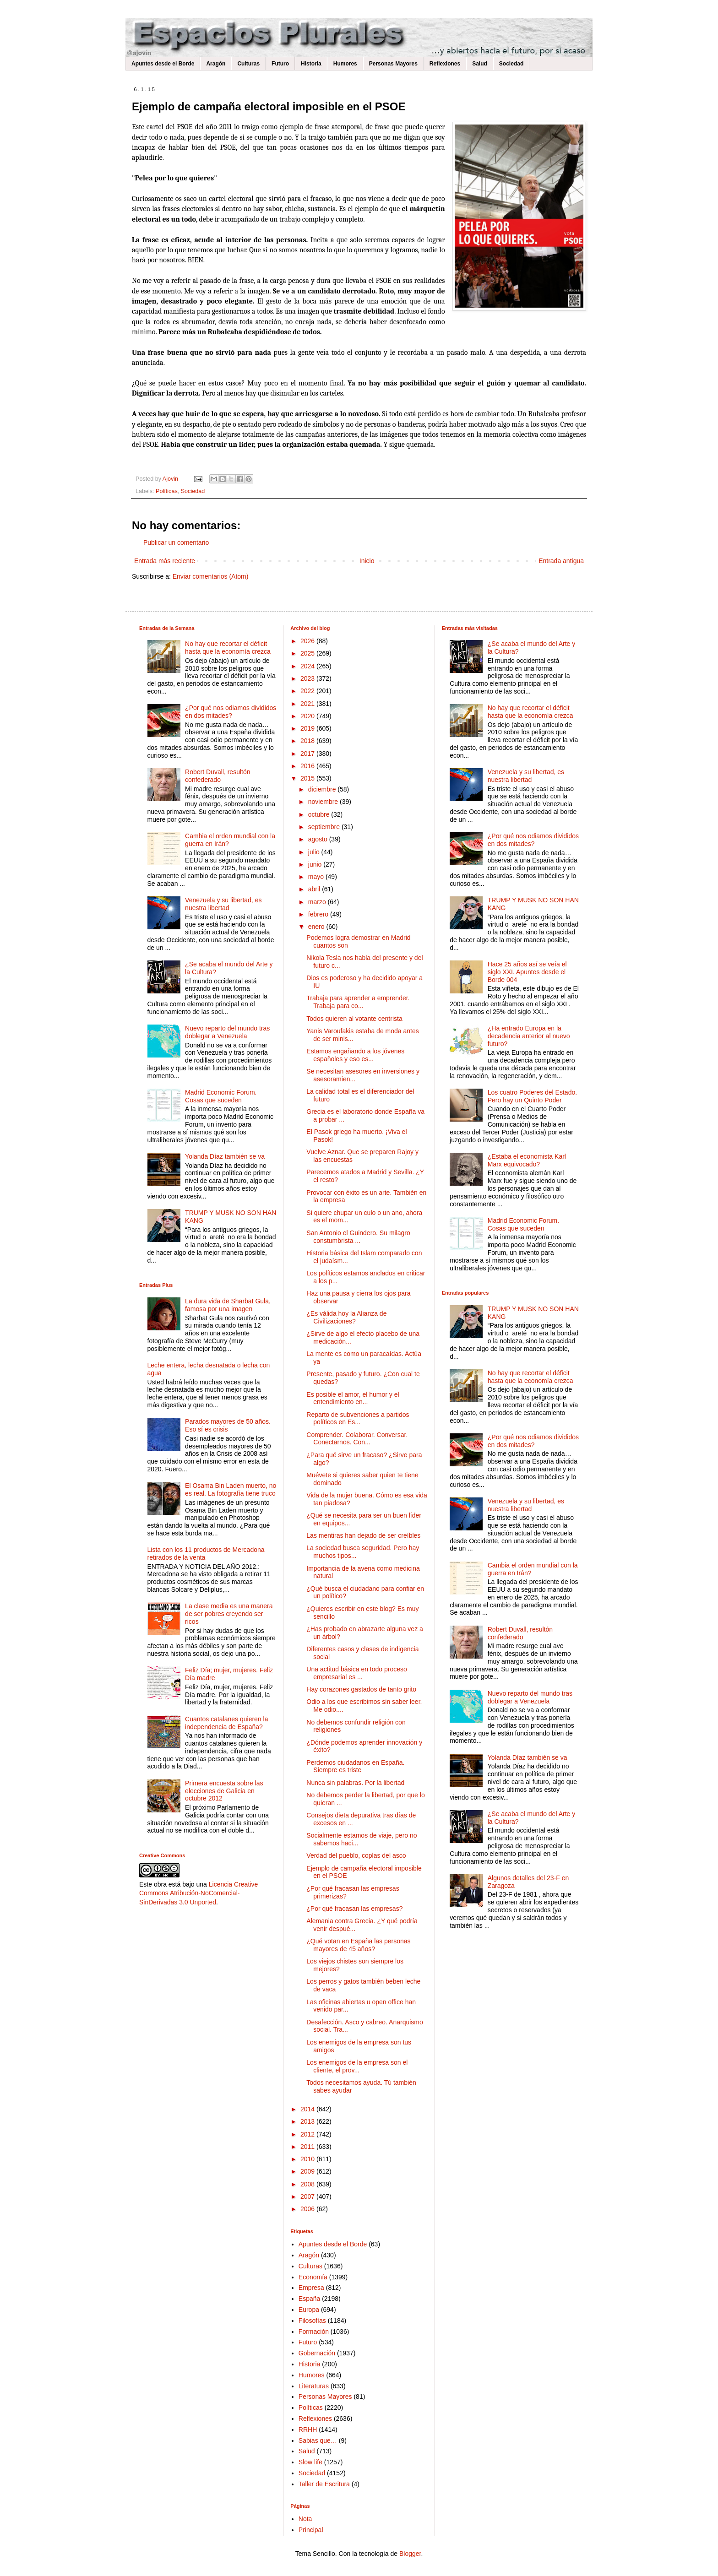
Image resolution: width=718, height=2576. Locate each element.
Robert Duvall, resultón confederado (217, 775)
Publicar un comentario (176, 542)
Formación (314, 2331)
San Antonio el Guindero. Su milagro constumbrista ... (358, 1236)
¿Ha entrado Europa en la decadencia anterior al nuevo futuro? (529, 1036)
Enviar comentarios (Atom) (211, 576)
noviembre (324, 801)
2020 (308, 716)
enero (317, 926)
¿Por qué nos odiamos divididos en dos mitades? (230, 711)
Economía (313, 2277)
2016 (308, 766)
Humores (345, 63)
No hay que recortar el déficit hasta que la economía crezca (228, 647)
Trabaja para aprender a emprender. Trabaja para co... (357, 1001)
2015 (308, 778)
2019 (308, 728)
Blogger (410, 2553)
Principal (311, 2529)
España (309, 2298)
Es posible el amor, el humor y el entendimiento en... (352, 1398)
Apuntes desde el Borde (162, 63)
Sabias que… (318, 2440)
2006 (308, 2209)
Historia (311, 63)
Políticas (167, 491)
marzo (318, 902)
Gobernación (317, 2353)
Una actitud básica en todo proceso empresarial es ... (356, 1673)
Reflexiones (445, 63)
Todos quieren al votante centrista (354, 1018)
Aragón (215, 63)
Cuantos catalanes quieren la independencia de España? (226, 1722)
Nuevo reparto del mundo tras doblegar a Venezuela (227, 1032)
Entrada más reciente (164, 560)
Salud (479, 63)
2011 (308, 2146)
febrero (319, 914)
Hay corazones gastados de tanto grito (361, 1689)
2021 (308, 703)
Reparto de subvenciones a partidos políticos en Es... (357, 1418)
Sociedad (511, 63)
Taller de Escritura (324, 2484)
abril (315, 889)
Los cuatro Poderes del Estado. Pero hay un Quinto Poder (532, 1096)
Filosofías (312, 2320)
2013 (308, 2121)
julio (314, 852)
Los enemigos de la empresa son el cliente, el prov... (357, 2066)
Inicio (367, 560)
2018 (308, 740)
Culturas (248, 63)
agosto (318, 839)
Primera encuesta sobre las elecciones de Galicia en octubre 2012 (224, 1790)
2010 (308, 2159)
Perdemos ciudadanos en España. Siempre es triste (355, 1766)
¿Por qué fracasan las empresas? (354, 1908)
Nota (305, 2518)
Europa (309, 2309)
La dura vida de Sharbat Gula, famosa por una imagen (228, 1304)
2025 (308, 653)
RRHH (308, 2429)
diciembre (323, 789)
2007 (308, 2196)
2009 (308, 2171)
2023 (308, 678)
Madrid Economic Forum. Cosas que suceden (220, 1096)
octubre (320, 814)
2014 (308, 2109)
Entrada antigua (561, 560)
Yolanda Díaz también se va (225, 1156)
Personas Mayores (393, 63)
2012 (308, 2134)
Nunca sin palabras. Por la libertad (355, 1782)
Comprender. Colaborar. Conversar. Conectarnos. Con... (357, 1438)
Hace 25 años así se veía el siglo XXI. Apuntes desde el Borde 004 (527, 971)
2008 (308, 2184)
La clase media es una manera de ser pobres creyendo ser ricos (228, 1613)
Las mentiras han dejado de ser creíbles (363, 1535)
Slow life (310, 2462)
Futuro (280, 63)
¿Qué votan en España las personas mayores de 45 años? (358, 1944)
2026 (308, 641)
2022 (308, 690)
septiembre (325, 826)
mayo (317, 876)
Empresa (311, 2287)
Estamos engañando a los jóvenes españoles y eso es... (355, 1055)
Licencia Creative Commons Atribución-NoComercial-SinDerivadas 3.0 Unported (198, 1893)
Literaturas (314, 2386)
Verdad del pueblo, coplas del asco (356, 1855)
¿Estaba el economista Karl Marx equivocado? (527, 1160)
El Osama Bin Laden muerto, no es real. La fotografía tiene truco (230, 1489)
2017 (308, 753)
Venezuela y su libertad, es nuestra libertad (223, 903)
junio (315, 864)
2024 (308, 666)
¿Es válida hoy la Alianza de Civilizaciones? (346, 1317)
